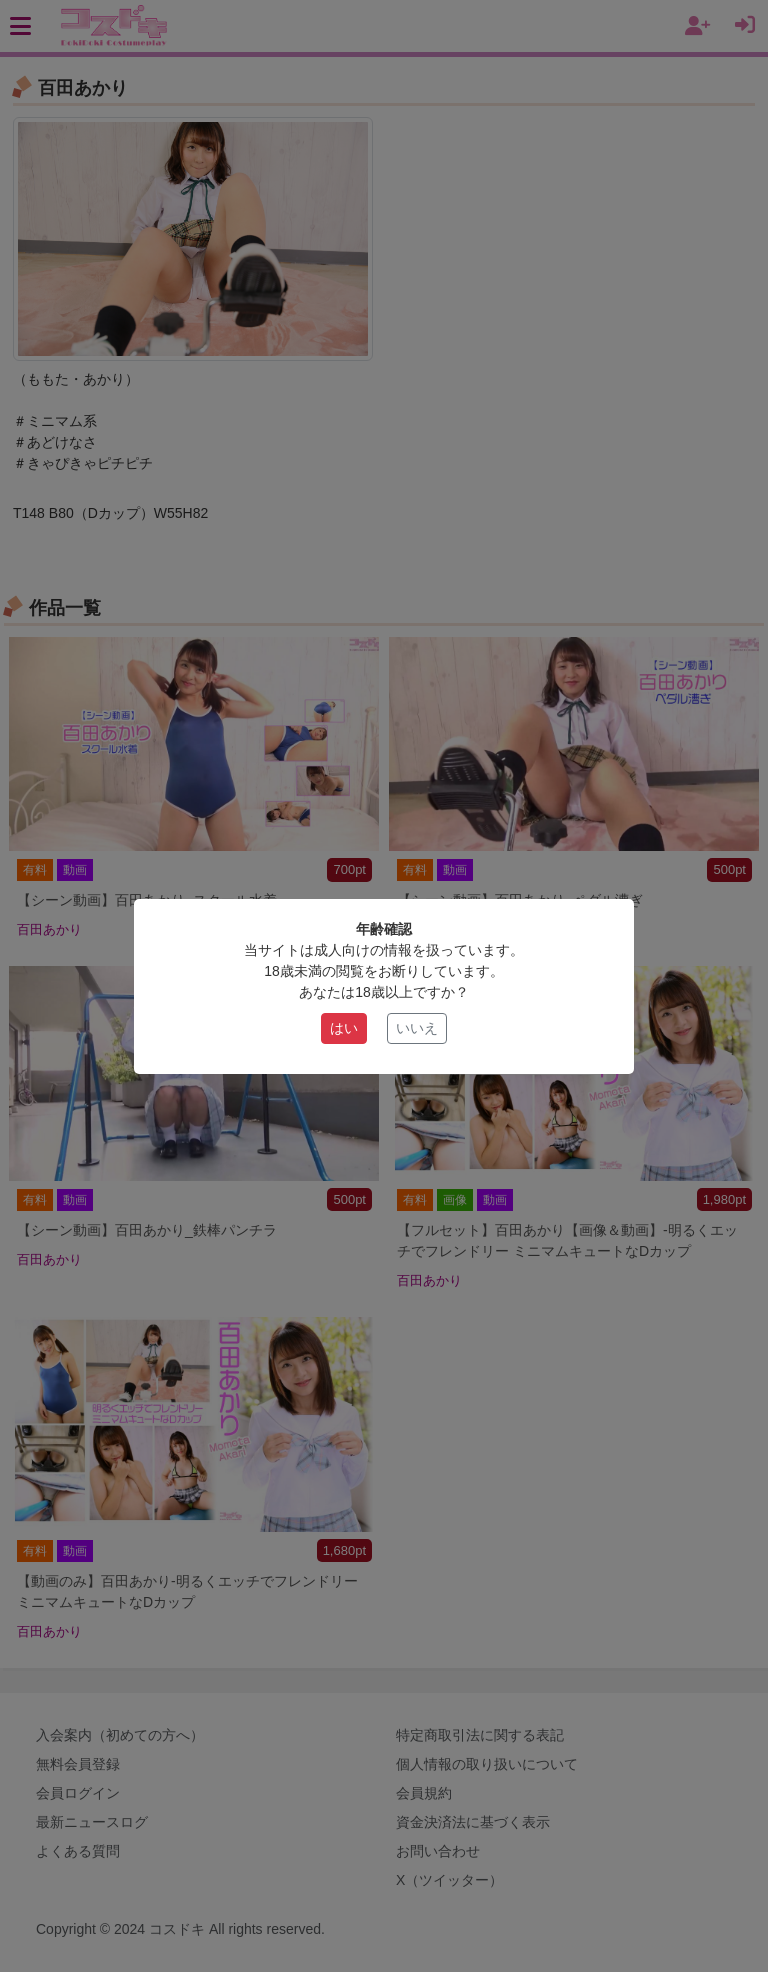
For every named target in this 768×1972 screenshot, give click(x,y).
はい (344, 1028)
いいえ (417, 1028)
